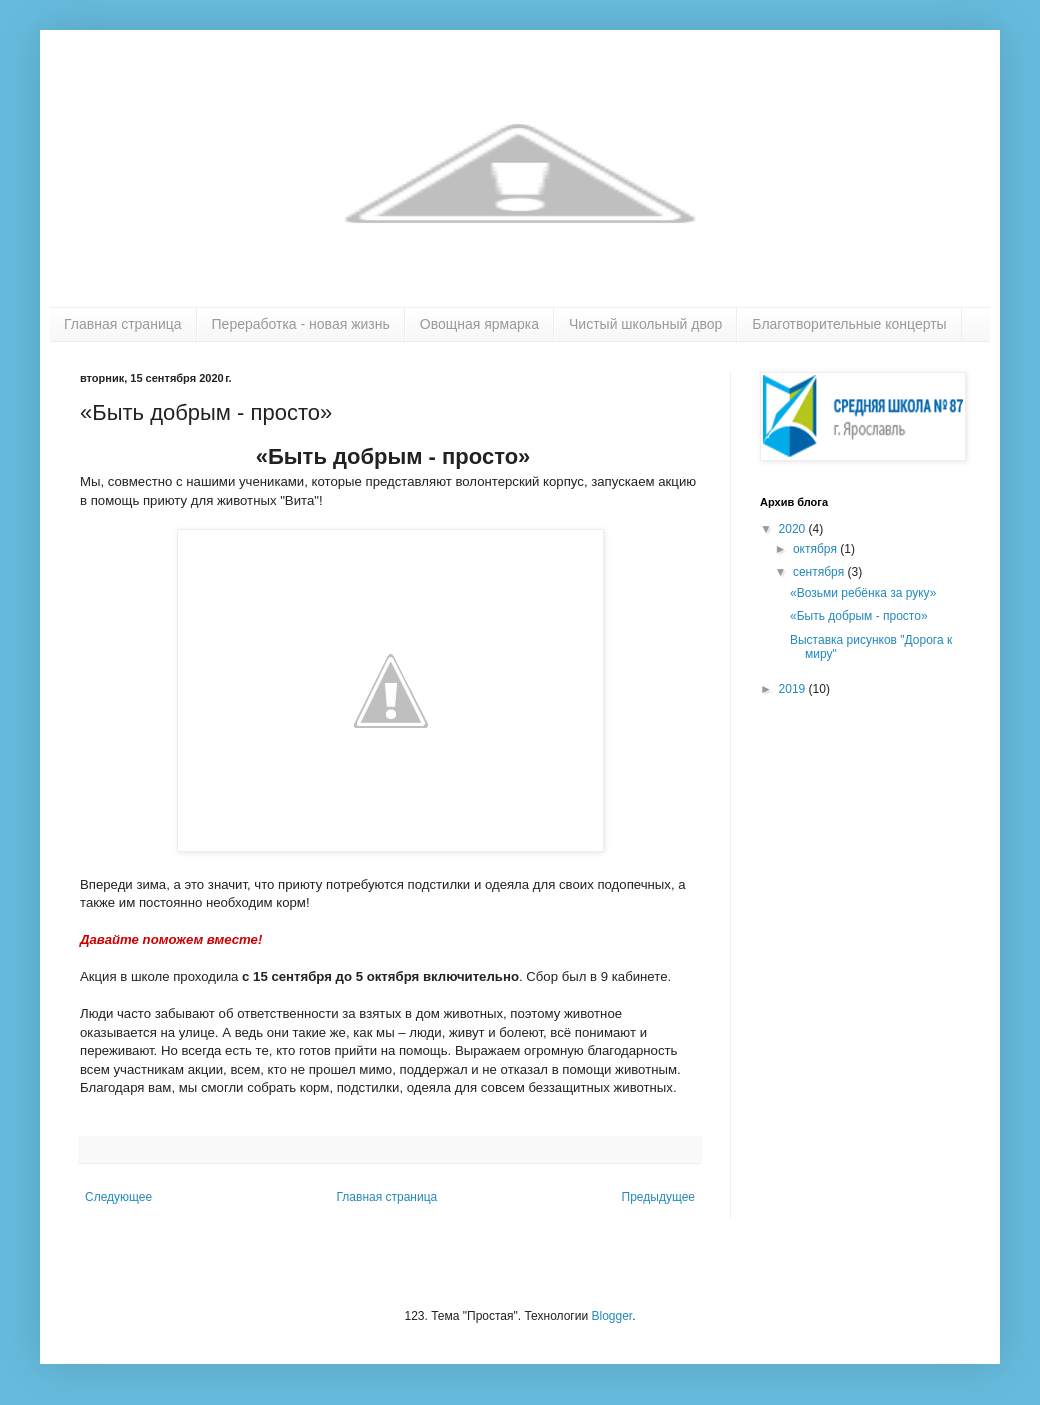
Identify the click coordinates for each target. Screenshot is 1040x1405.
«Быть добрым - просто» (859, 616)
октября (816, 549)
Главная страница (123, 324)
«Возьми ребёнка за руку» (863, 593)
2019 (794, 689)
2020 (794, 529)
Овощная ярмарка (479, 324)
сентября (820, 572)
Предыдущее (658, 1197)
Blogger (611, 1316)
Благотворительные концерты (849, 324)
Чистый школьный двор (645, 324)
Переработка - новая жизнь (301, 324)
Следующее (118, 1197)
